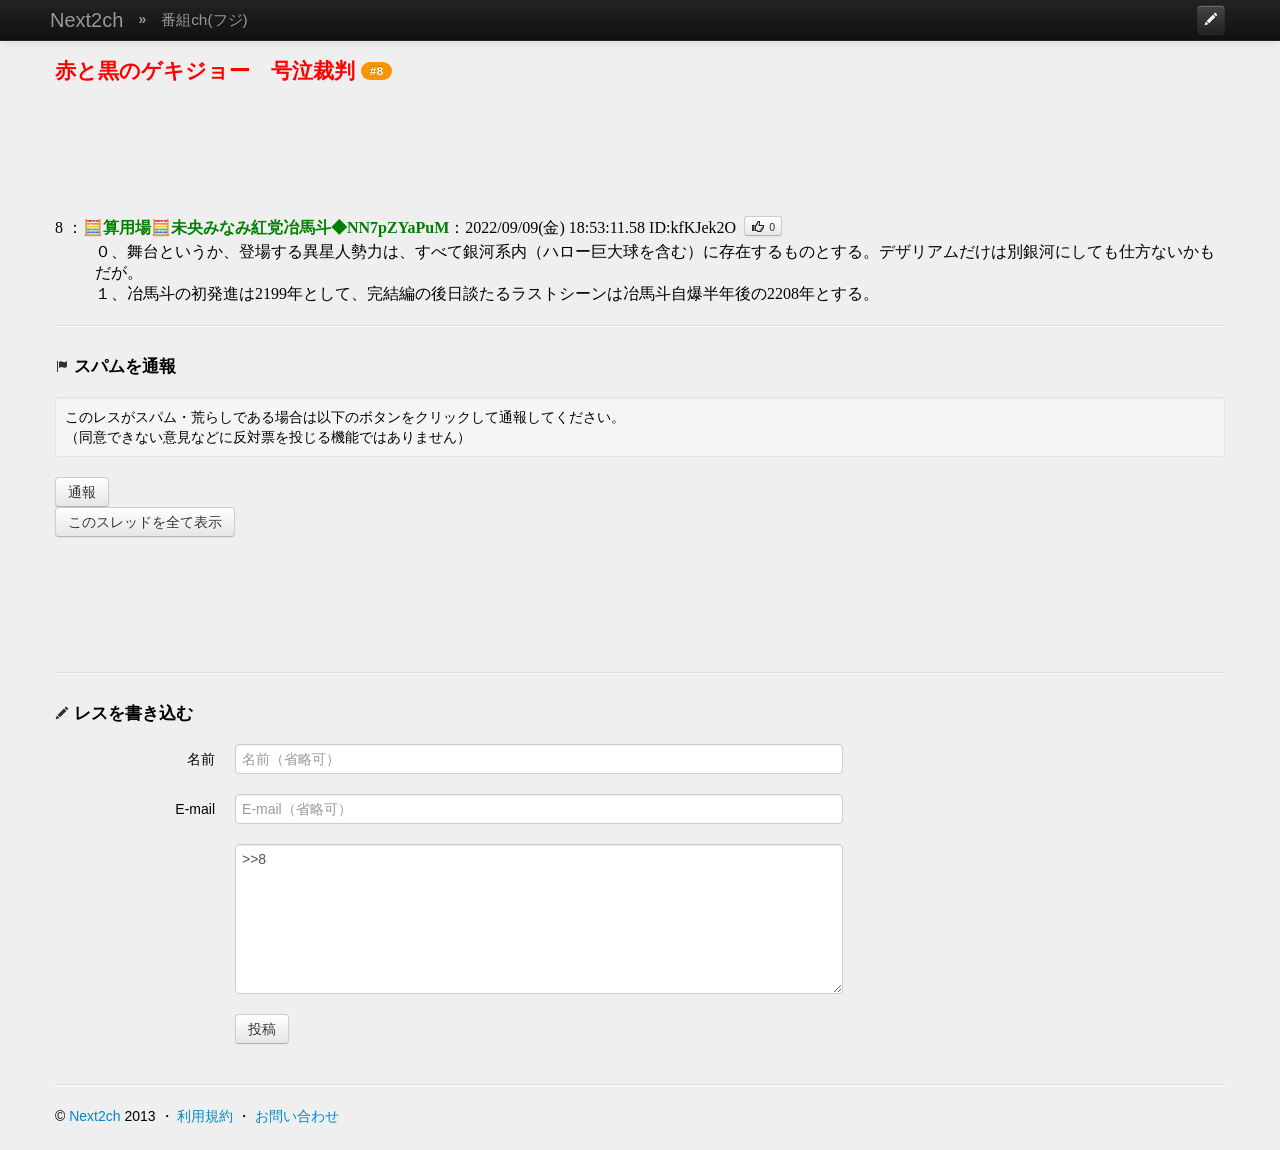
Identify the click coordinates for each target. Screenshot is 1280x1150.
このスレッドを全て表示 (145, 522)
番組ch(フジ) (204, 19)
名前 (201, 759)
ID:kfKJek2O (692, 227)
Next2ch (86, 20)
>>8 (539, 919)
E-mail (195, 809)
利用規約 (205, 1116)
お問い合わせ (297, 1116)
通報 (82, 492)
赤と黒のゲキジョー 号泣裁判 (205, 70)
